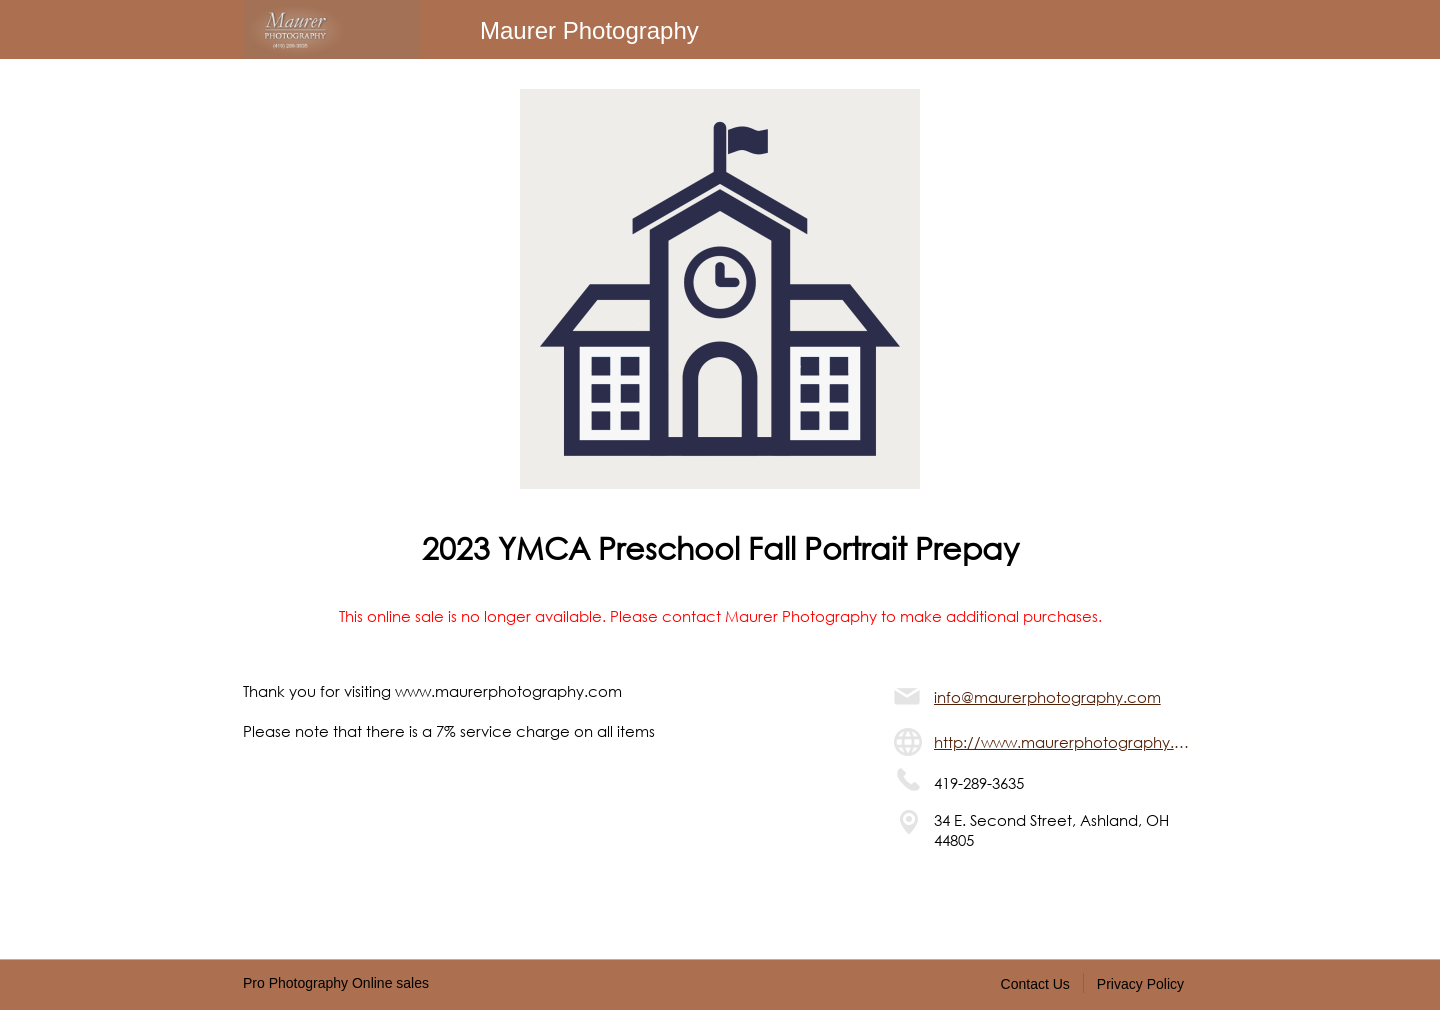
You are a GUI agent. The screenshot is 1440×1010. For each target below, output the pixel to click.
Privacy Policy (1140, 984)
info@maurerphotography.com (1047, 697)
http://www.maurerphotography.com (1065, 742)
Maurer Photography (589, 30)
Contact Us (1035, 984)
